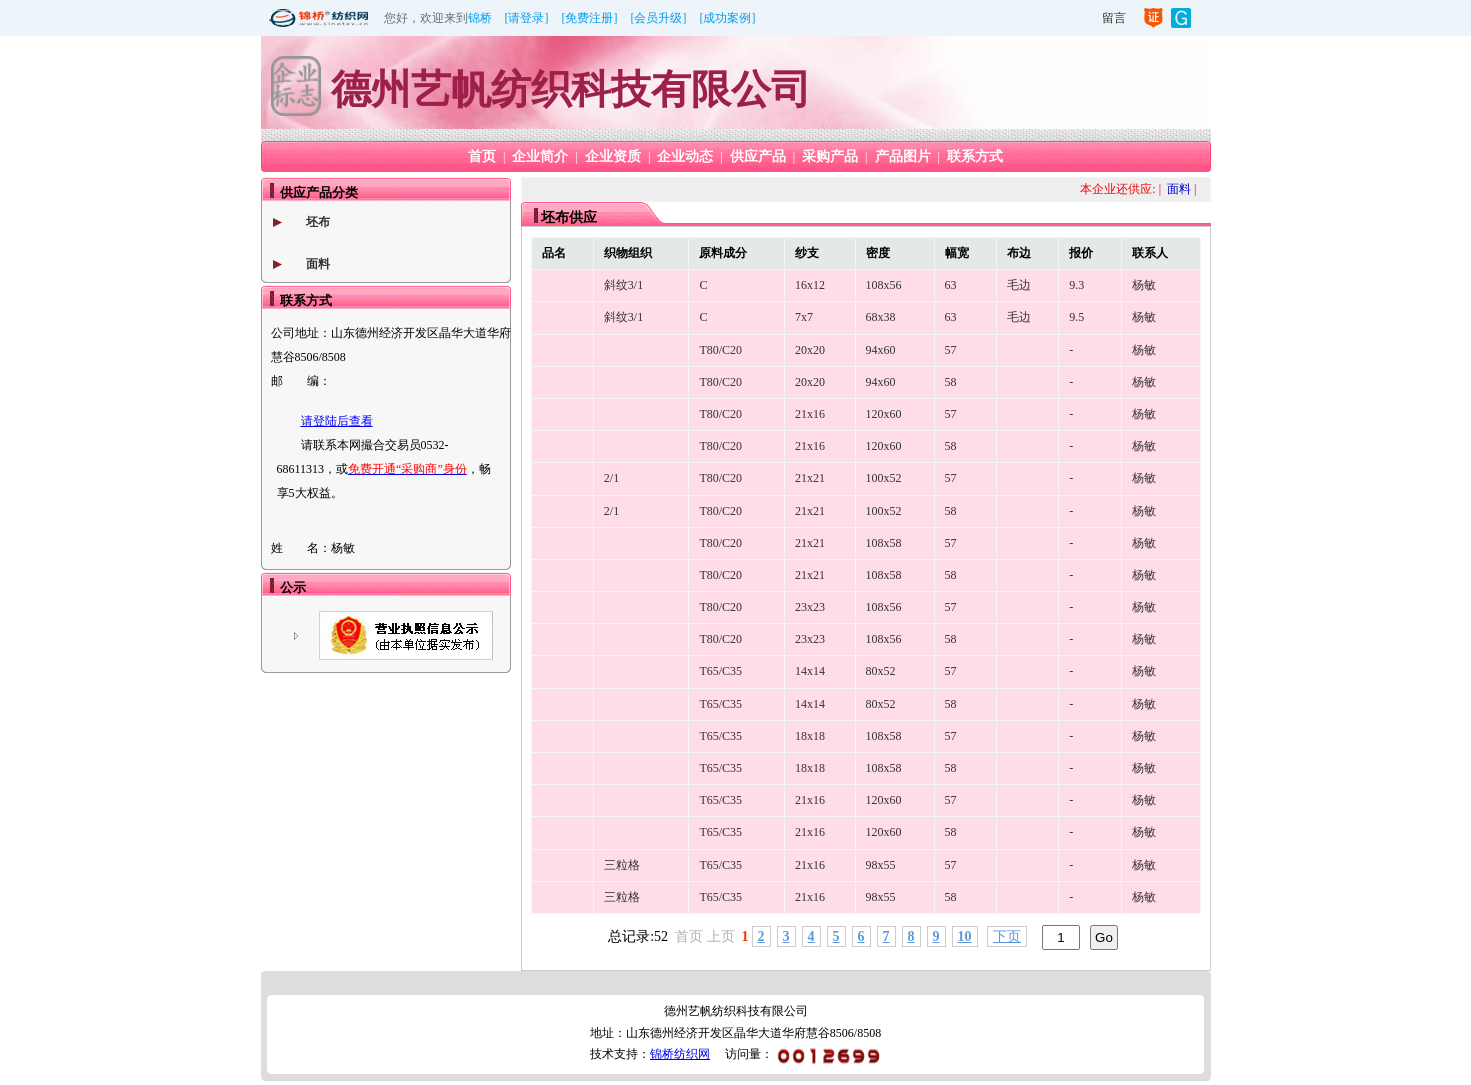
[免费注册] (590, 18)
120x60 (884, 414)
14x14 (810, 671)
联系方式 (975, 156)
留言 (1114, 18)
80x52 (881, 671)
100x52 (884, 478)
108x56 (884, 285)
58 (951, 382)
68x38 (881, 317)
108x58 (884, 543)
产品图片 (903, 156)
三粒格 (622, 865)
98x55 (881, 865)
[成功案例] (728, 18)
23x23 (810, 607)
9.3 (1076, 285)
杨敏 (1144, 285)
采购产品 (830, 156)
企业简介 (540, 156)
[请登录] (527, 18)
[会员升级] (659, 18)
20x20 (810, 350)
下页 (1007, 936)
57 (951, 350)
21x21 (810, 478)
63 (951, 285)
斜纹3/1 (623, 285)
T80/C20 (720, 350)
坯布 (318, 222)
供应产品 (758, 156)
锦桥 (480, 18)
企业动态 (685, 156)
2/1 (611, 478)
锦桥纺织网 (680, 1054)
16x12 (810, 285)
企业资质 (613, 156)
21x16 (810, 414)
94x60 (881, 350)
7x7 (804, 317)
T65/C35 (720, 671)
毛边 (1019, 285)
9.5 (1076, 317)
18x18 (810, 736)
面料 (318, 264)
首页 (482, 156)
